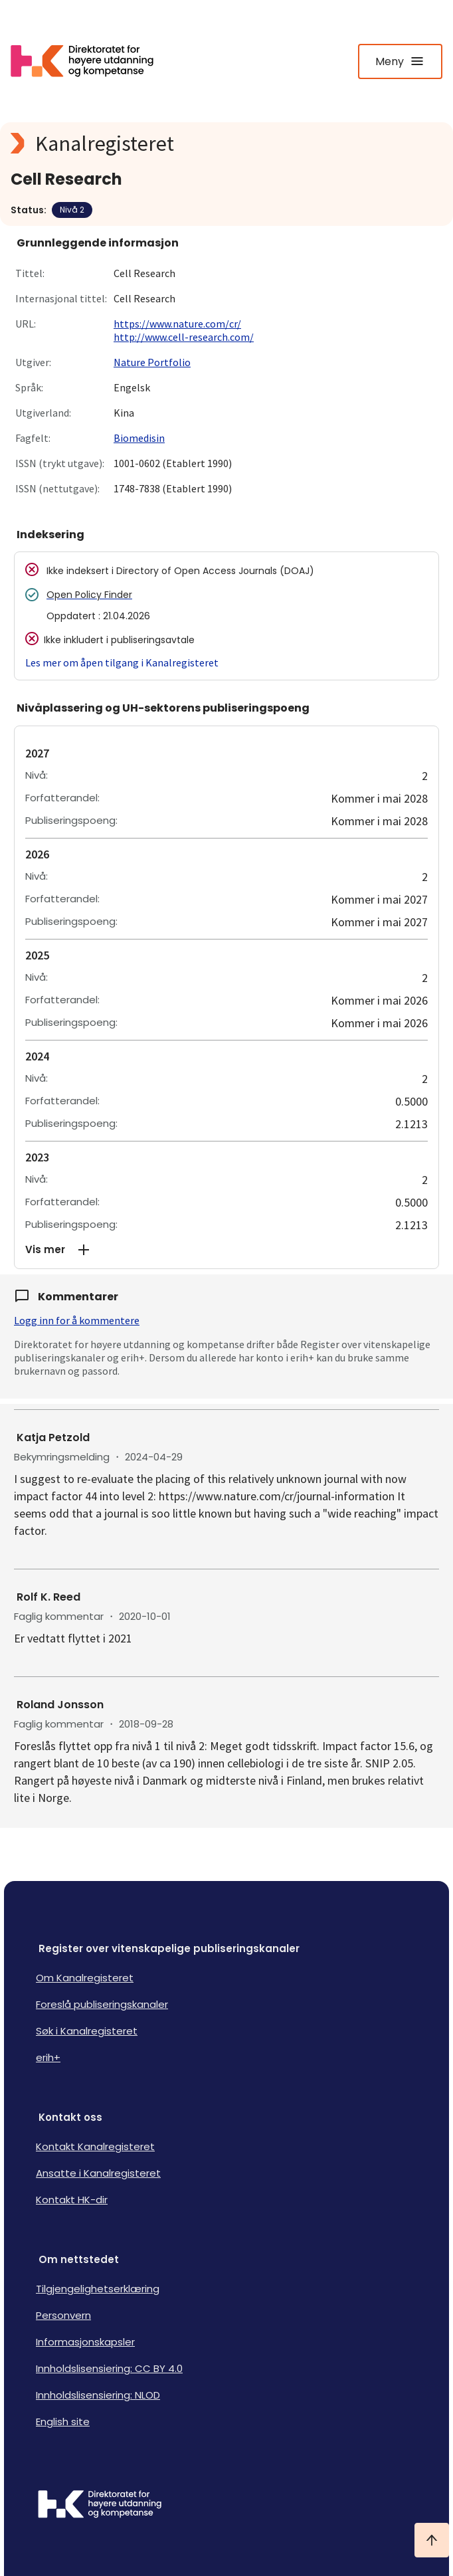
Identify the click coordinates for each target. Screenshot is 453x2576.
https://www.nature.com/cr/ (177, 323)
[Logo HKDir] (226, 2505)
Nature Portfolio (152, 362)
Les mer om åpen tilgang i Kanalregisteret (122, 662)
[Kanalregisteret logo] (226, 143)
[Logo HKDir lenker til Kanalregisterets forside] (90, 61)
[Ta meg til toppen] (431, 2540)
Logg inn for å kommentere (76, 1320)
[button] (226, 1250)
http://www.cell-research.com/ (184, 337)
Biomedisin (139, 438)
